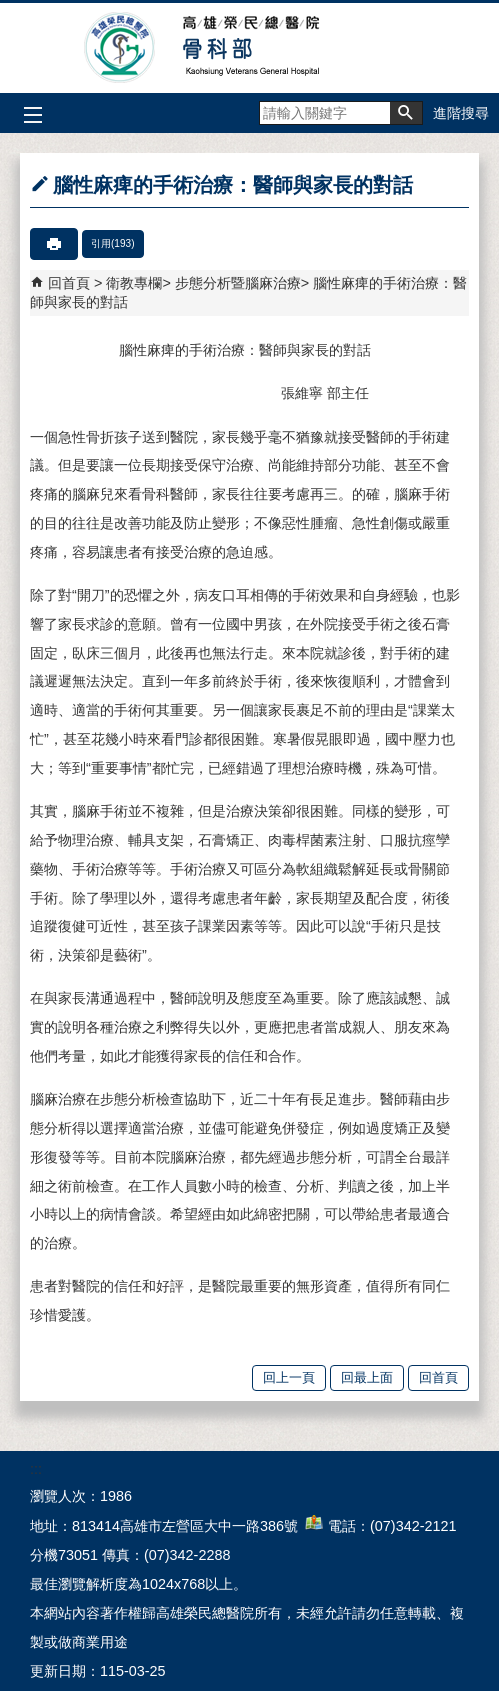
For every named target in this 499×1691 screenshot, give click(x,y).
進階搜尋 (461, 113)
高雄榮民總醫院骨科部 (249, 48)
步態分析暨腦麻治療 (238, 283)
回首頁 (69, 283)
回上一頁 (289, 1377)
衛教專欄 (134, 283)
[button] (406, 113)
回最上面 (367, 1377)
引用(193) (113, 243)
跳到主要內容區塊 (10, 10)
